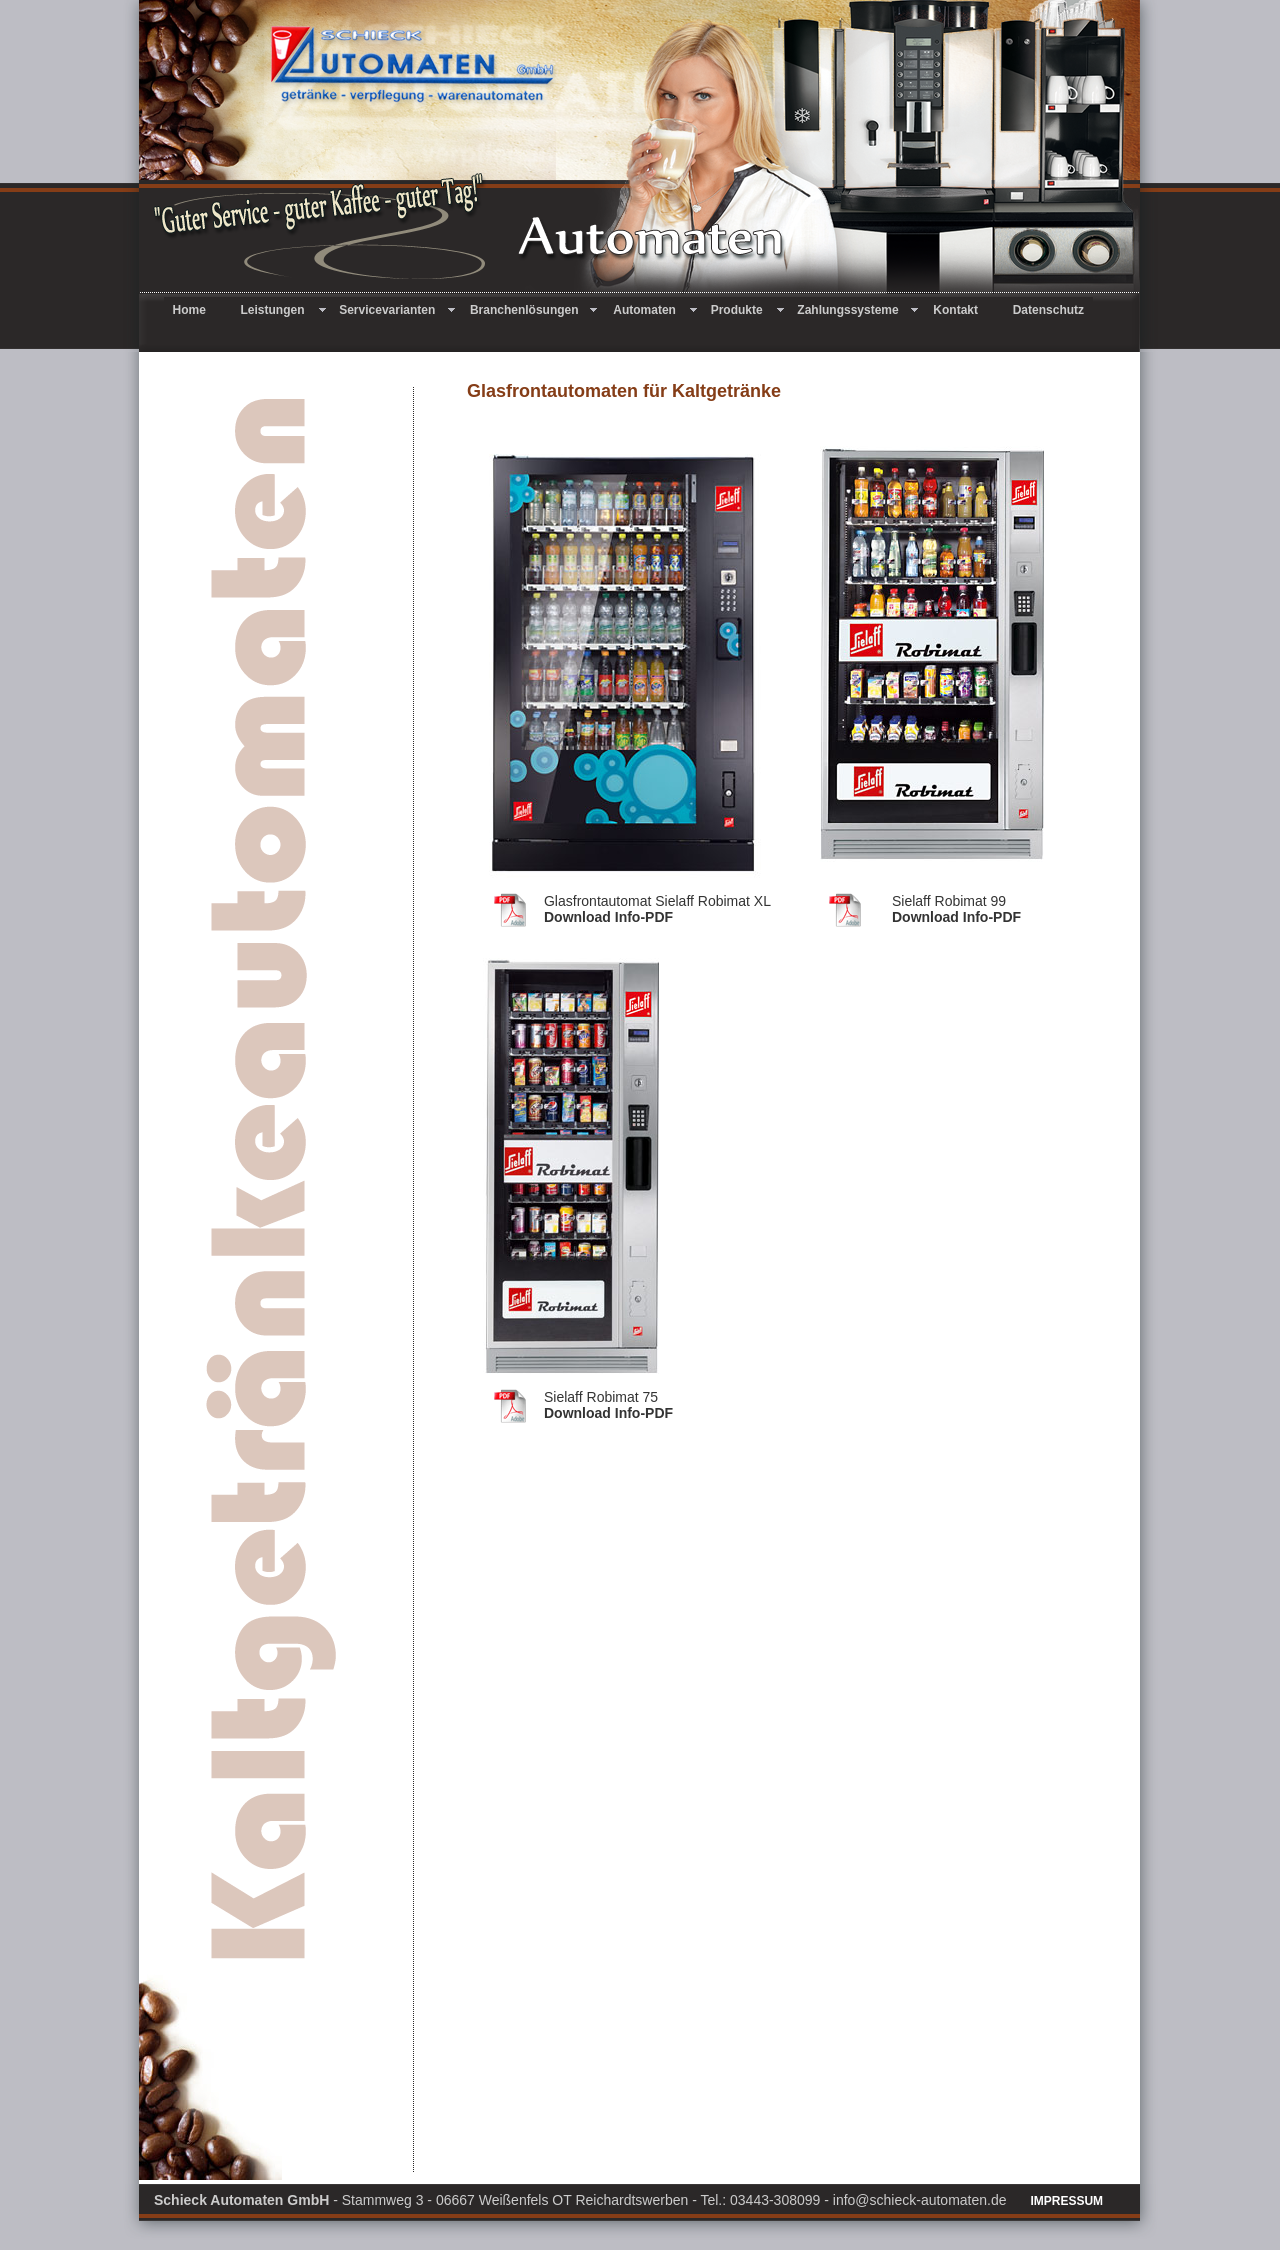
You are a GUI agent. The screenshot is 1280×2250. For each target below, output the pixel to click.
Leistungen (281, 310)
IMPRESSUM (1066, 2201)
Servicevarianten (395, 310)
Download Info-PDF (608, 917)
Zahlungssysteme (856, 310)
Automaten (652, 310)
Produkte (745, 310)
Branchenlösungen (532, 310)
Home (198, 310)
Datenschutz (1048, 310)
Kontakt (963, 310)
